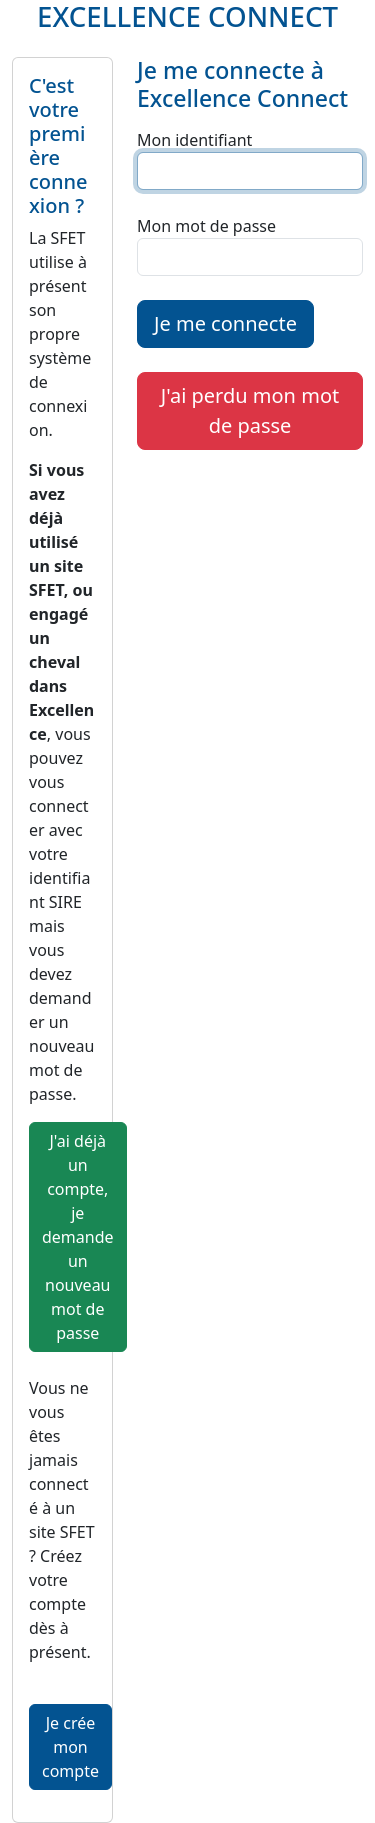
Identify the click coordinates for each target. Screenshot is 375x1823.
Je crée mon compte (70, 1747)
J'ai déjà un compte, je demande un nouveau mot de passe (78, 1237)
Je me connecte (225, 323)
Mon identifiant (194, 140)
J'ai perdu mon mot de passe (250, 410)
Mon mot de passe (206, 226)
